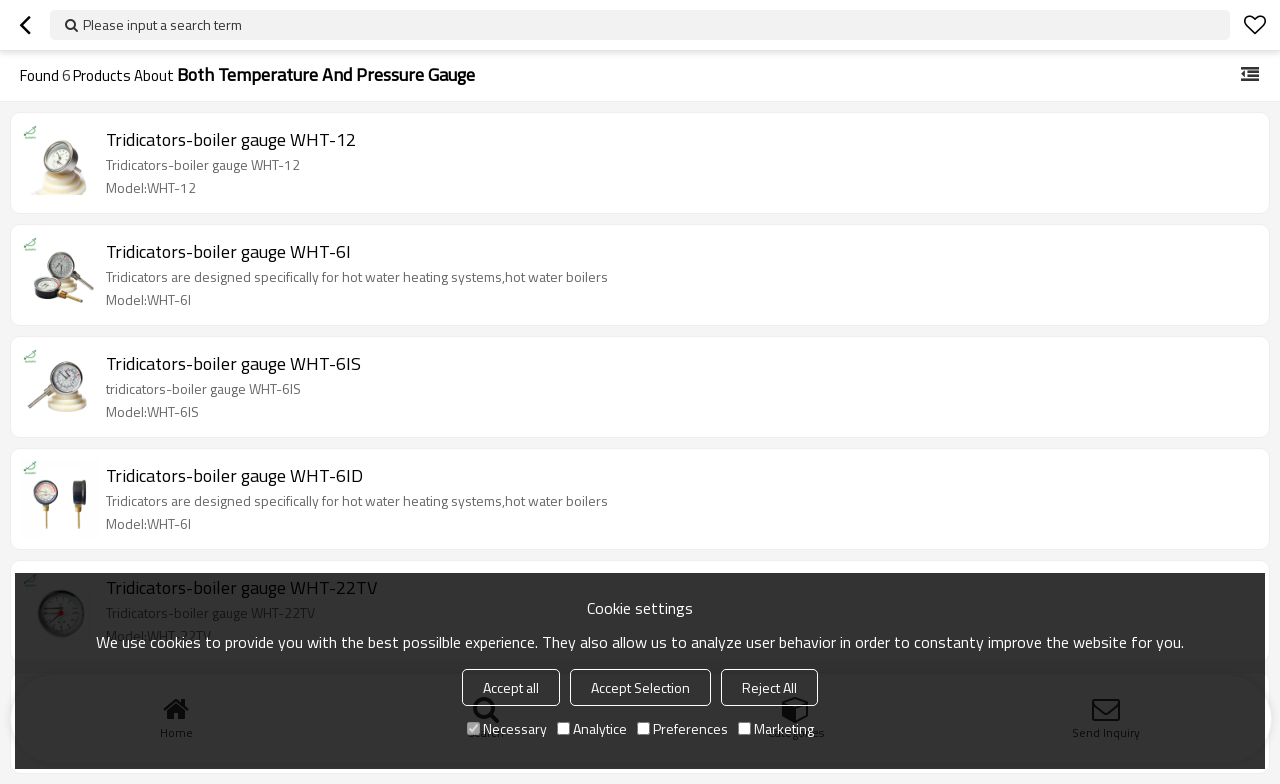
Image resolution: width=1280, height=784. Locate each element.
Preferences (682, 728)
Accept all (511, 687)
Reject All (769, 687)
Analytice (592, 728)
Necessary (507, 728)
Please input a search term (162, 24)
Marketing (776, 728)
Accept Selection (640, 687)
